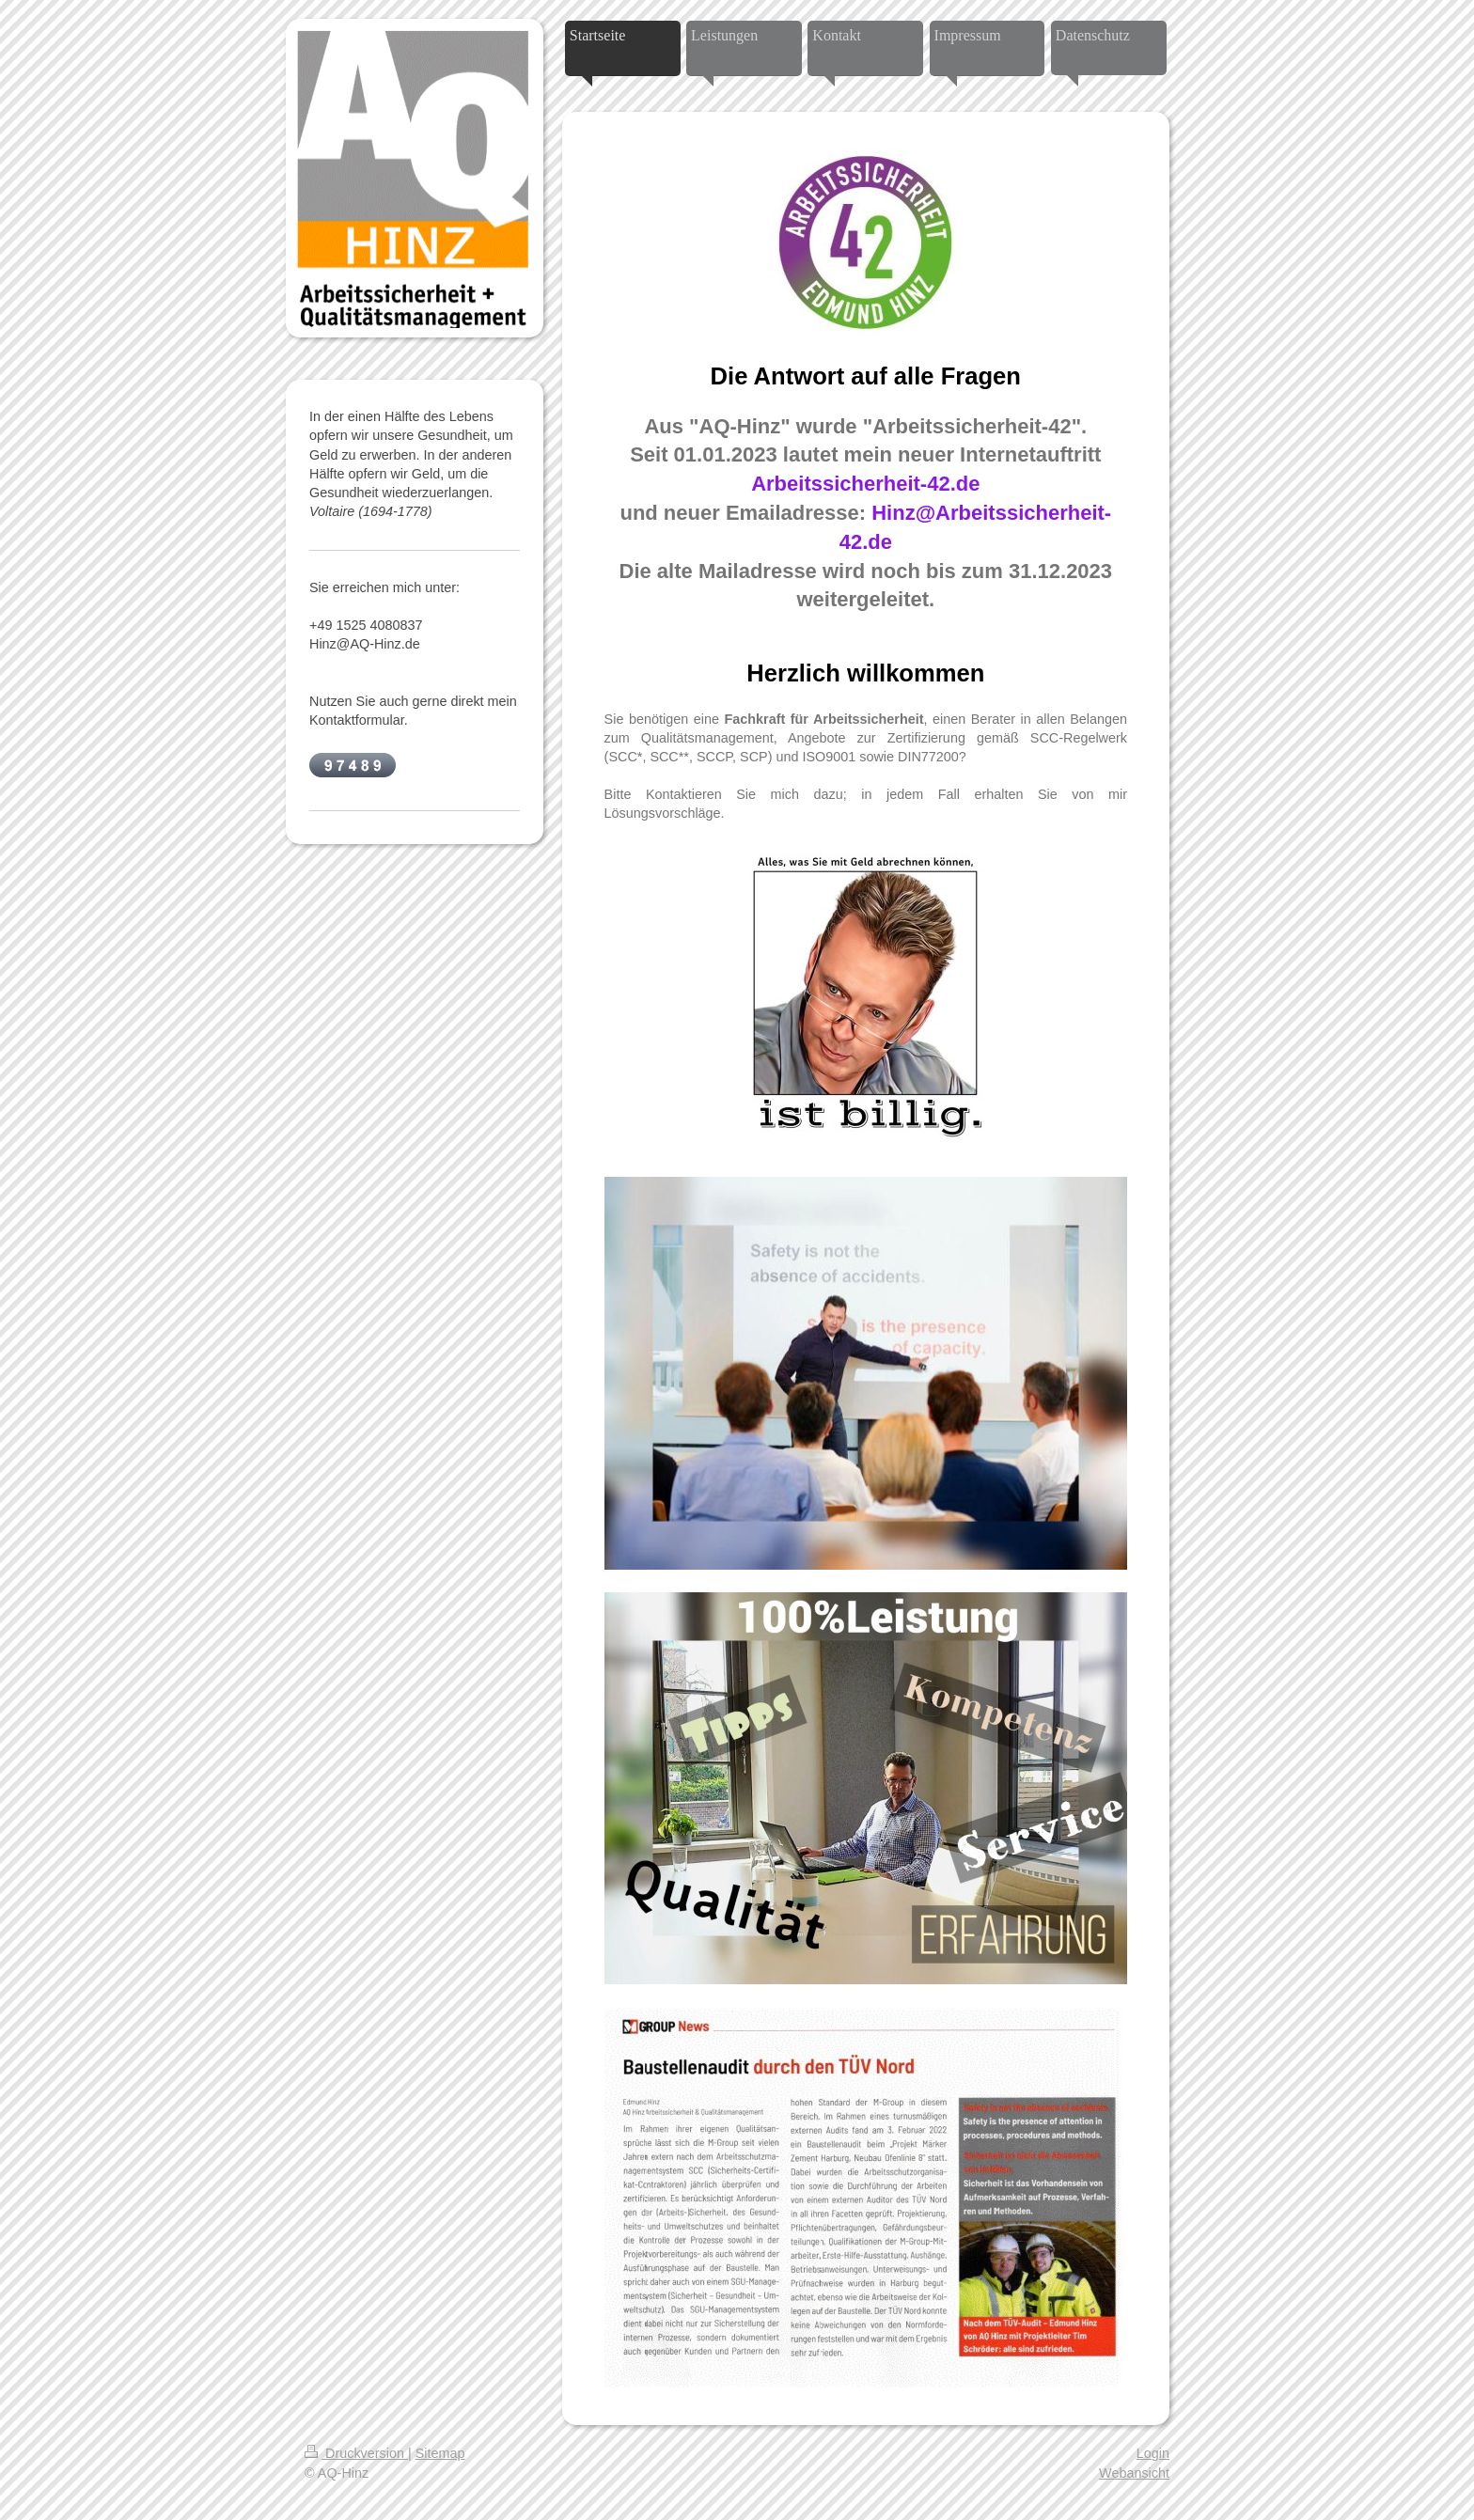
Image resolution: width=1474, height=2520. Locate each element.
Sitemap (440, 2453)
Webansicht (1134, 2473)
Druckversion (356, 2453)
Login (1153, 2453)
